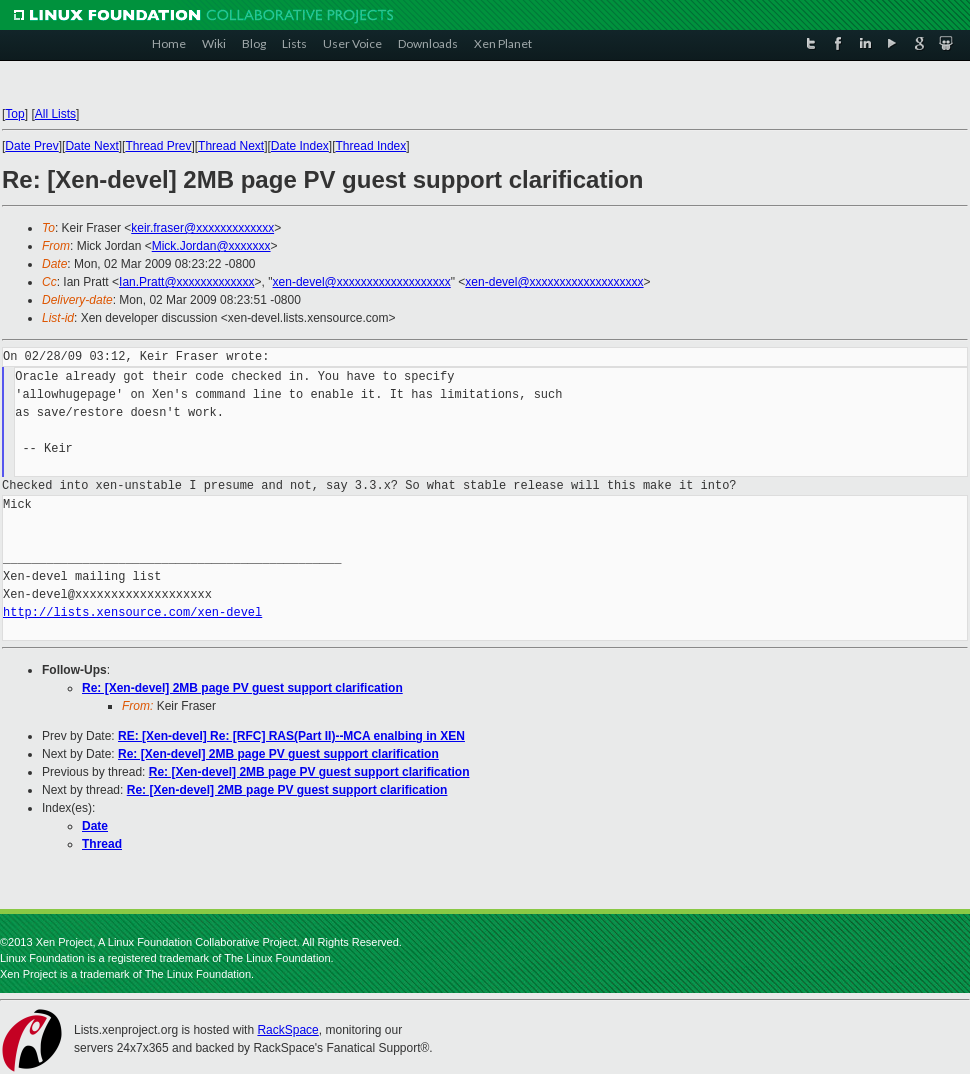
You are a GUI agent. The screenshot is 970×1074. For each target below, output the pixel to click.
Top (14, 114)
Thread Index (371, 146)
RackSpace (287, 1030)
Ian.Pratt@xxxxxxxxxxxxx (187, 282)
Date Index (300, 146)
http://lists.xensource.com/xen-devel (132, 612)
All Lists (55, 114)
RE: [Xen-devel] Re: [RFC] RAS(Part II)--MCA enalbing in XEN (291, 736)
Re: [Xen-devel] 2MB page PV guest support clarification (242, 688)
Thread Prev (158, 146)
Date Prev (31, 146)
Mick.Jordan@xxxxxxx (211, 246)
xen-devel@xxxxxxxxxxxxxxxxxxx (362, 282)
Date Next (91, 146)
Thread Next (231, 146)
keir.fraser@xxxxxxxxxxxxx (202, 228)
